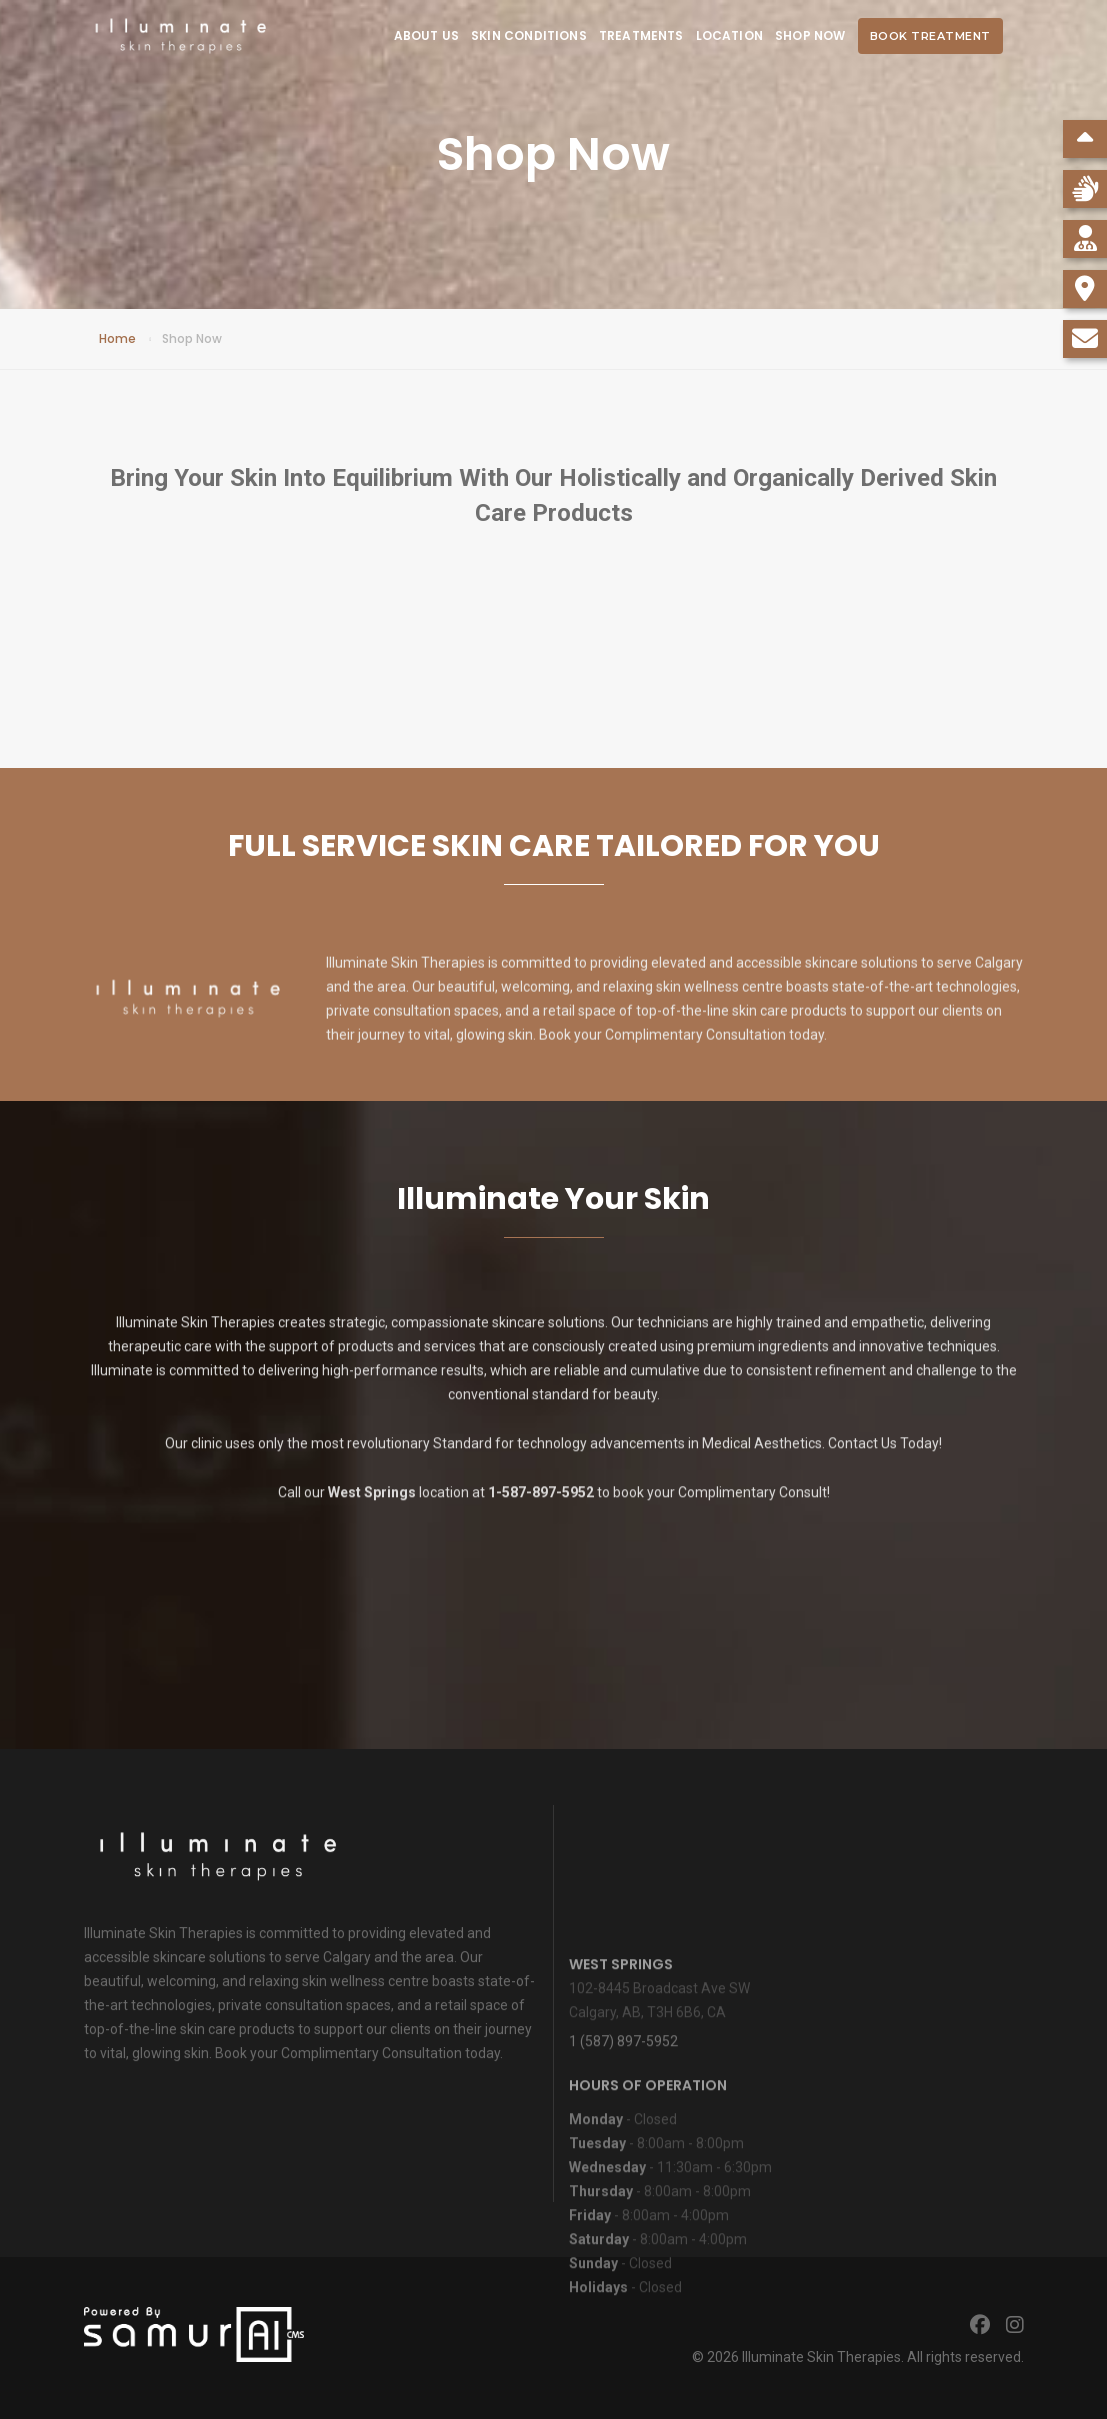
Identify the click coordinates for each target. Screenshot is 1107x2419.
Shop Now (810, 35)
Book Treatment (930, 36)
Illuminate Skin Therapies (821, 2357)
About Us (426, 35)
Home (117, 338)
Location (729, 35)
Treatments (641, 35)
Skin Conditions (529, 35)
